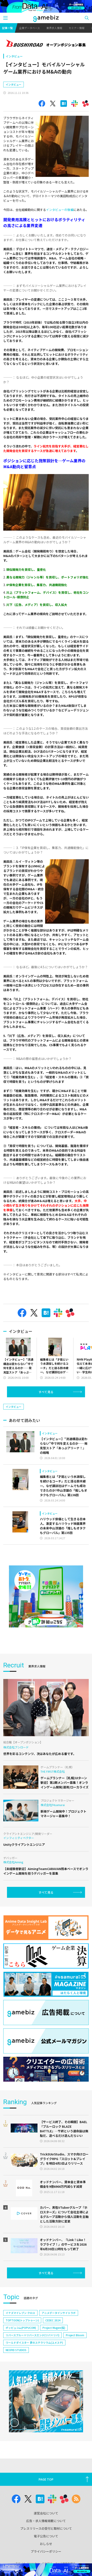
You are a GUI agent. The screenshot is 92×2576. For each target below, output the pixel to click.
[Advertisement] (36, 1409)
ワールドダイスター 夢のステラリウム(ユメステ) (34, 2355)
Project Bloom (75, 2348)
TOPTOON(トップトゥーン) (22, 2333)
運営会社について (46, 2526)
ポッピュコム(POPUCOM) (21, 2340)
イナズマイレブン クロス (20, 2326)
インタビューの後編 (59, 209)
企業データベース (29, 28)
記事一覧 (7, 28)
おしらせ (46, 2556)
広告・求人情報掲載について (46, 2533)
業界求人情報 (54, 28)
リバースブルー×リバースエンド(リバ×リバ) (32, 2348)
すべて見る (46, 1392)
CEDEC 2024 (52, 2333)
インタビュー (14, 56)
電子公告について (46, 2549)
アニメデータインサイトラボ (59, 2326)
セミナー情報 (76, 28)
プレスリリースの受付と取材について (46, 2541)
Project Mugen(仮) (54, 2340)
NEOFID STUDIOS (16, 2363)
